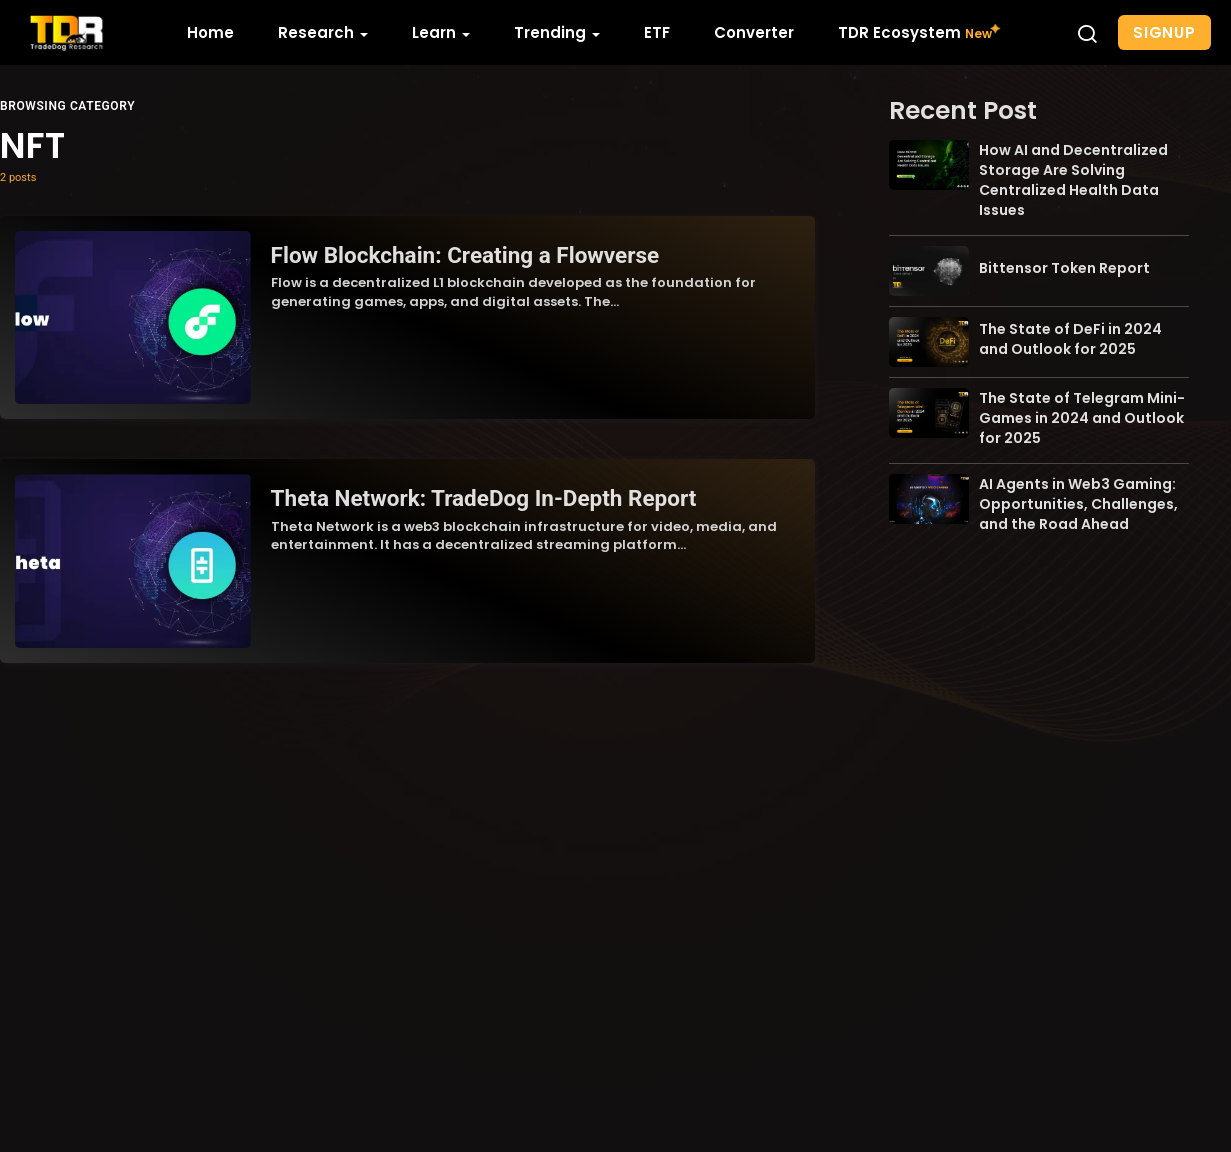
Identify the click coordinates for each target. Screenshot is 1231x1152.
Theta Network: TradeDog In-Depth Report (484, 498)
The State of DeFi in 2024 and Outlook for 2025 (1070, 339)
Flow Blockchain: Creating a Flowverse (465, 255)
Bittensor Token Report (1064, 268)
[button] (1087, 33)
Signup (1164, 32)
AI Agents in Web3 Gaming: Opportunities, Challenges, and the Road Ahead (1078, 504)
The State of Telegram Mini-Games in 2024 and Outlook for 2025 (1082, 418)
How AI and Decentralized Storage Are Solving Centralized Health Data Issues (1073, 180)
